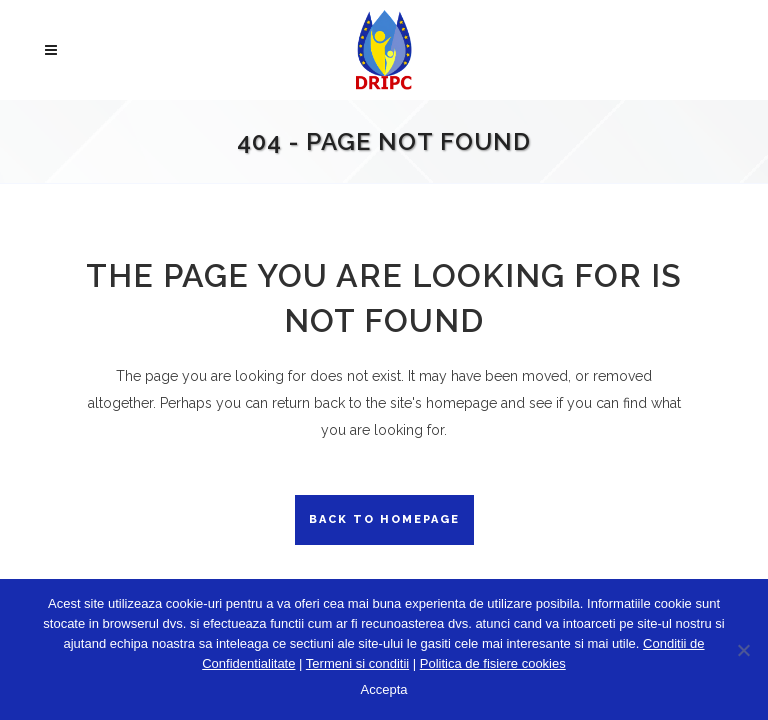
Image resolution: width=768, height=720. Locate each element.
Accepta (384, 689)
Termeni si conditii (357, 663)
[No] (743, 650)
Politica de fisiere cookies (493, 663)
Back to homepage (384, 519)
